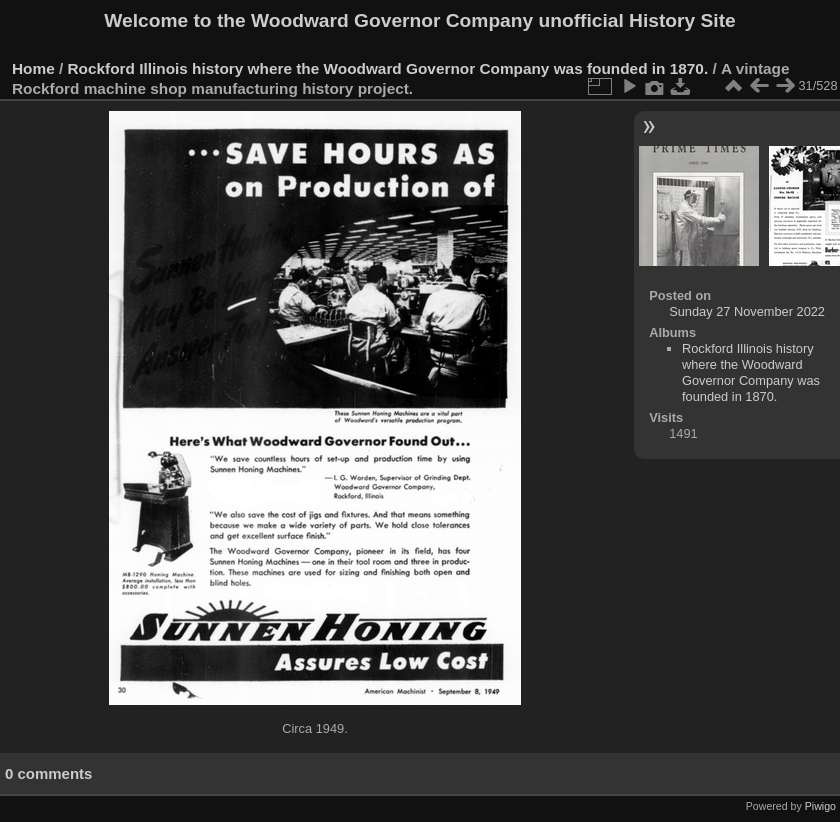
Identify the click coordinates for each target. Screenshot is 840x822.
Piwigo (820, 806)
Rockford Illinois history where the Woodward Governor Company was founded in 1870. (388, 68)
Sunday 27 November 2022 (747, 311)
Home (33, 68)
